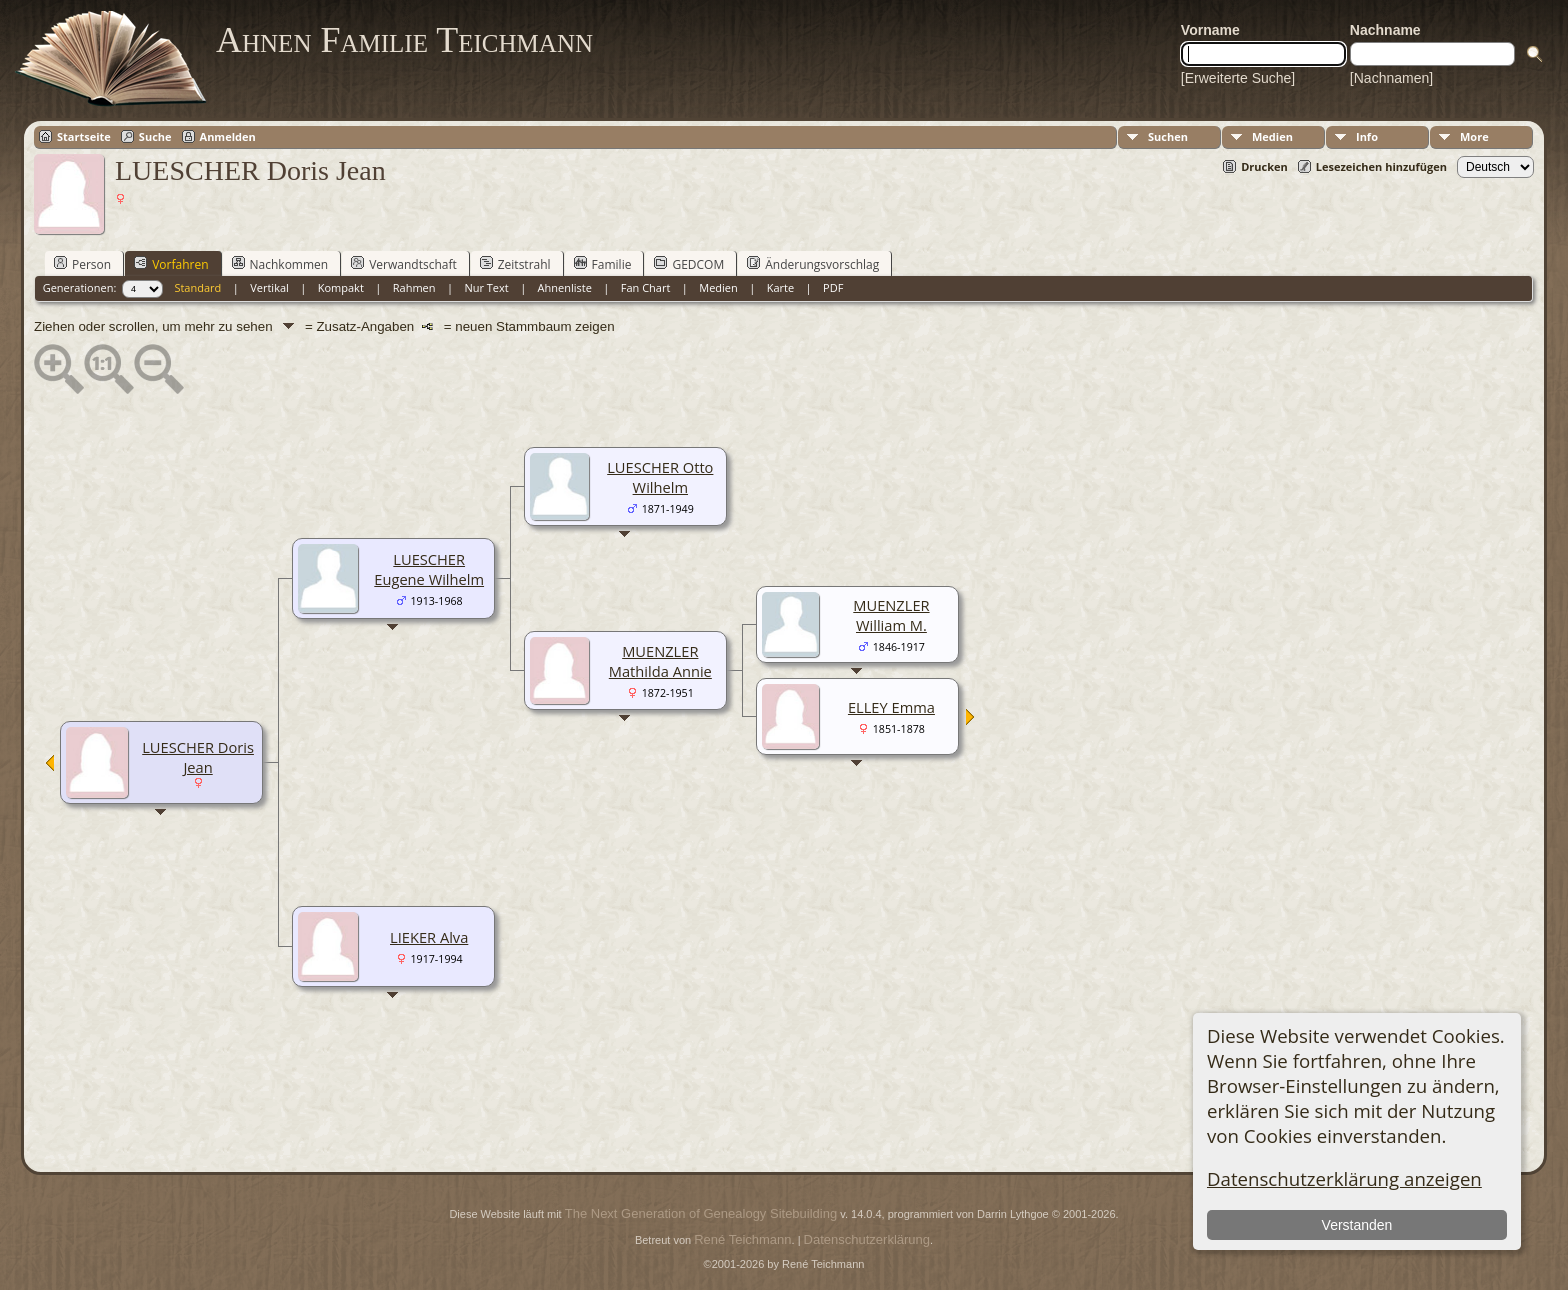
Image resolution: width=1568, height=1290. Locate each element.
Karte (780, 287)
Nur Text (486, 287)
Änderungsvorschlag (813, 264)
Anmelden (228, 136)
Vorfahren (171, 264)
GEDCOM (689, 264)
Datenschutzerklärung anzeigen (1344, 1178)
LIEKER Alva (429, 937)
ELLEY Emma (891, 707)
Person (82, 264)
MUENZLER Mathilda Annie (660, 661)
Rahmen (414, 287)
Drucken (1264, 166)
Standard (197, 287)
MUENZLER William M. (891, 615)
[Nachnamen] (1391, 78)
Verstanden (1357, 1225)
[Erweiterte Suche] (1238, 78)
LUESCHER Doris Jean (198, 757)
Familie (603, 264)
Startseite (84, 136)
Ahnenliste (565, 287)
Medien (1272, 136)
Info (1367, 136)
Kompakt (341, 287)
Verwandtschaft (404, 264)
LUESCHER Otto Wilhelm (660, 477)
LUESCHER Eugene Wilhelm (429, 569)
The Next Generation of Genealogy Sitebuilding (701, 1213)
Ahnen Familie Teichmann (404, 40)
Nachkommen (280, 264)
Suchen (1168, 136)
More (1474, 136)
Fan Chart (646, 287)
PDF (833, 287)
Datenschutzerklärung (867, 1239)
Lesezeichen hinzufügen (1381, 166)
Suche (155, 136)
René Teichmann (742, 1239)
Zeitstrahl (515, 264)
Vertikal (269, 287)
